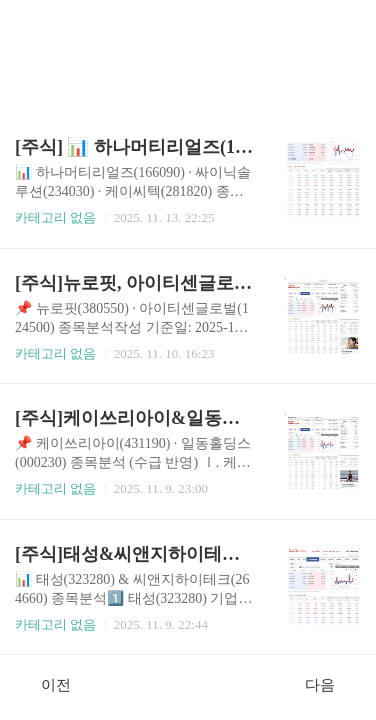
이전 (45, 684)
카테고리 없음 (55, 217)
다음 (330, 684)
